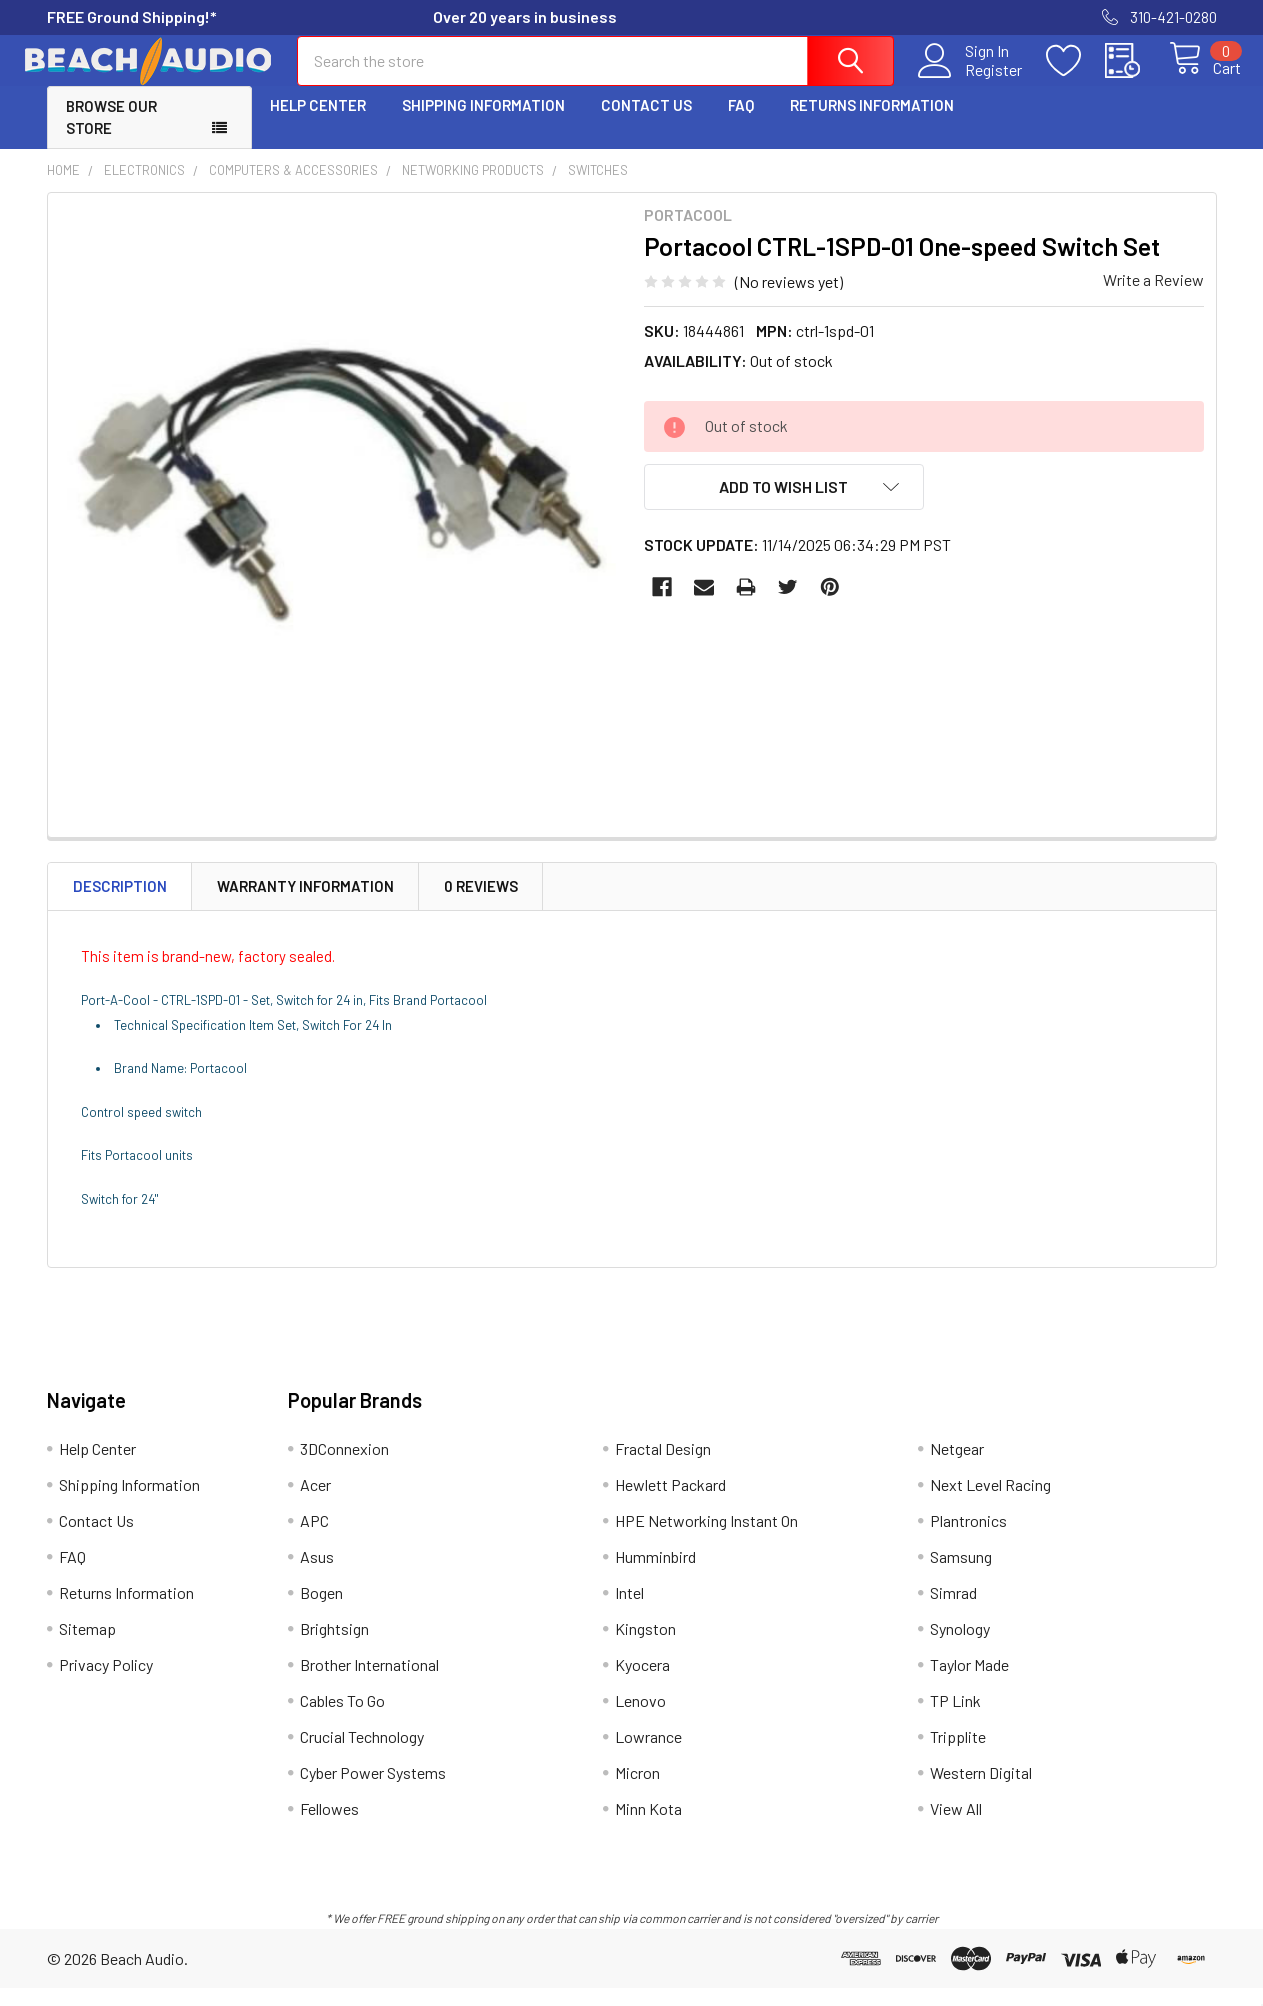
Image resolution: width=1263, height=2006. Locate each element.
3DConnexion (344, 1466)
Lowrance (648, 1754)
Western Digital (981, 1790)
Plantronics (968, 1538)
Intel (629, 1610)
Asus (317, 1574)
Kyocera (642, 1682)
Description (120, 904)
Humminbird (655, 1574)
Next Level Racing (990, 1502)
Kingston (645, 1646)
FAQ (741, 123)
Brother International (369, 1682)
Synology (960, 1646)
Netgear (957, 1466)
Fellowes (329, 1826)
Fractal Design (663, 1466)
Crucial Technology (362, 1754)
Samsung (961, 1574)
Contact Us (646, 123)
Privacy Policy (106, 1682)
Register (971, 81)
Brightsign (334, 1646)
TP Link (955, 1718)
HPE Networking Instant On (706, 1538)
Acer (315, 1502)
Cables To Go (342, 1718)
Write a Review (1153, 297)
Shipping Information (483, 123)
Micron (637, 1790)
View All (956, 1826)
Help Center (318, 123)
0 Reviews (481, 904)
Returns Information (872, 123)
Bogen (321, 1610)
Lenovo (640, 1718)
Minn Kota (648, 1826)
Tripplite (958, 1754)
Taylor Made (969, 1682)
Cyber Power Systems (373, 1790)
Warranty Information (305, 904)
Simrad (953, 1610)
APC (314, 1538)
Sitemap (87, 1646)
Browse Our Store (111, 135)
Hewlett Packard (670, 1502)
